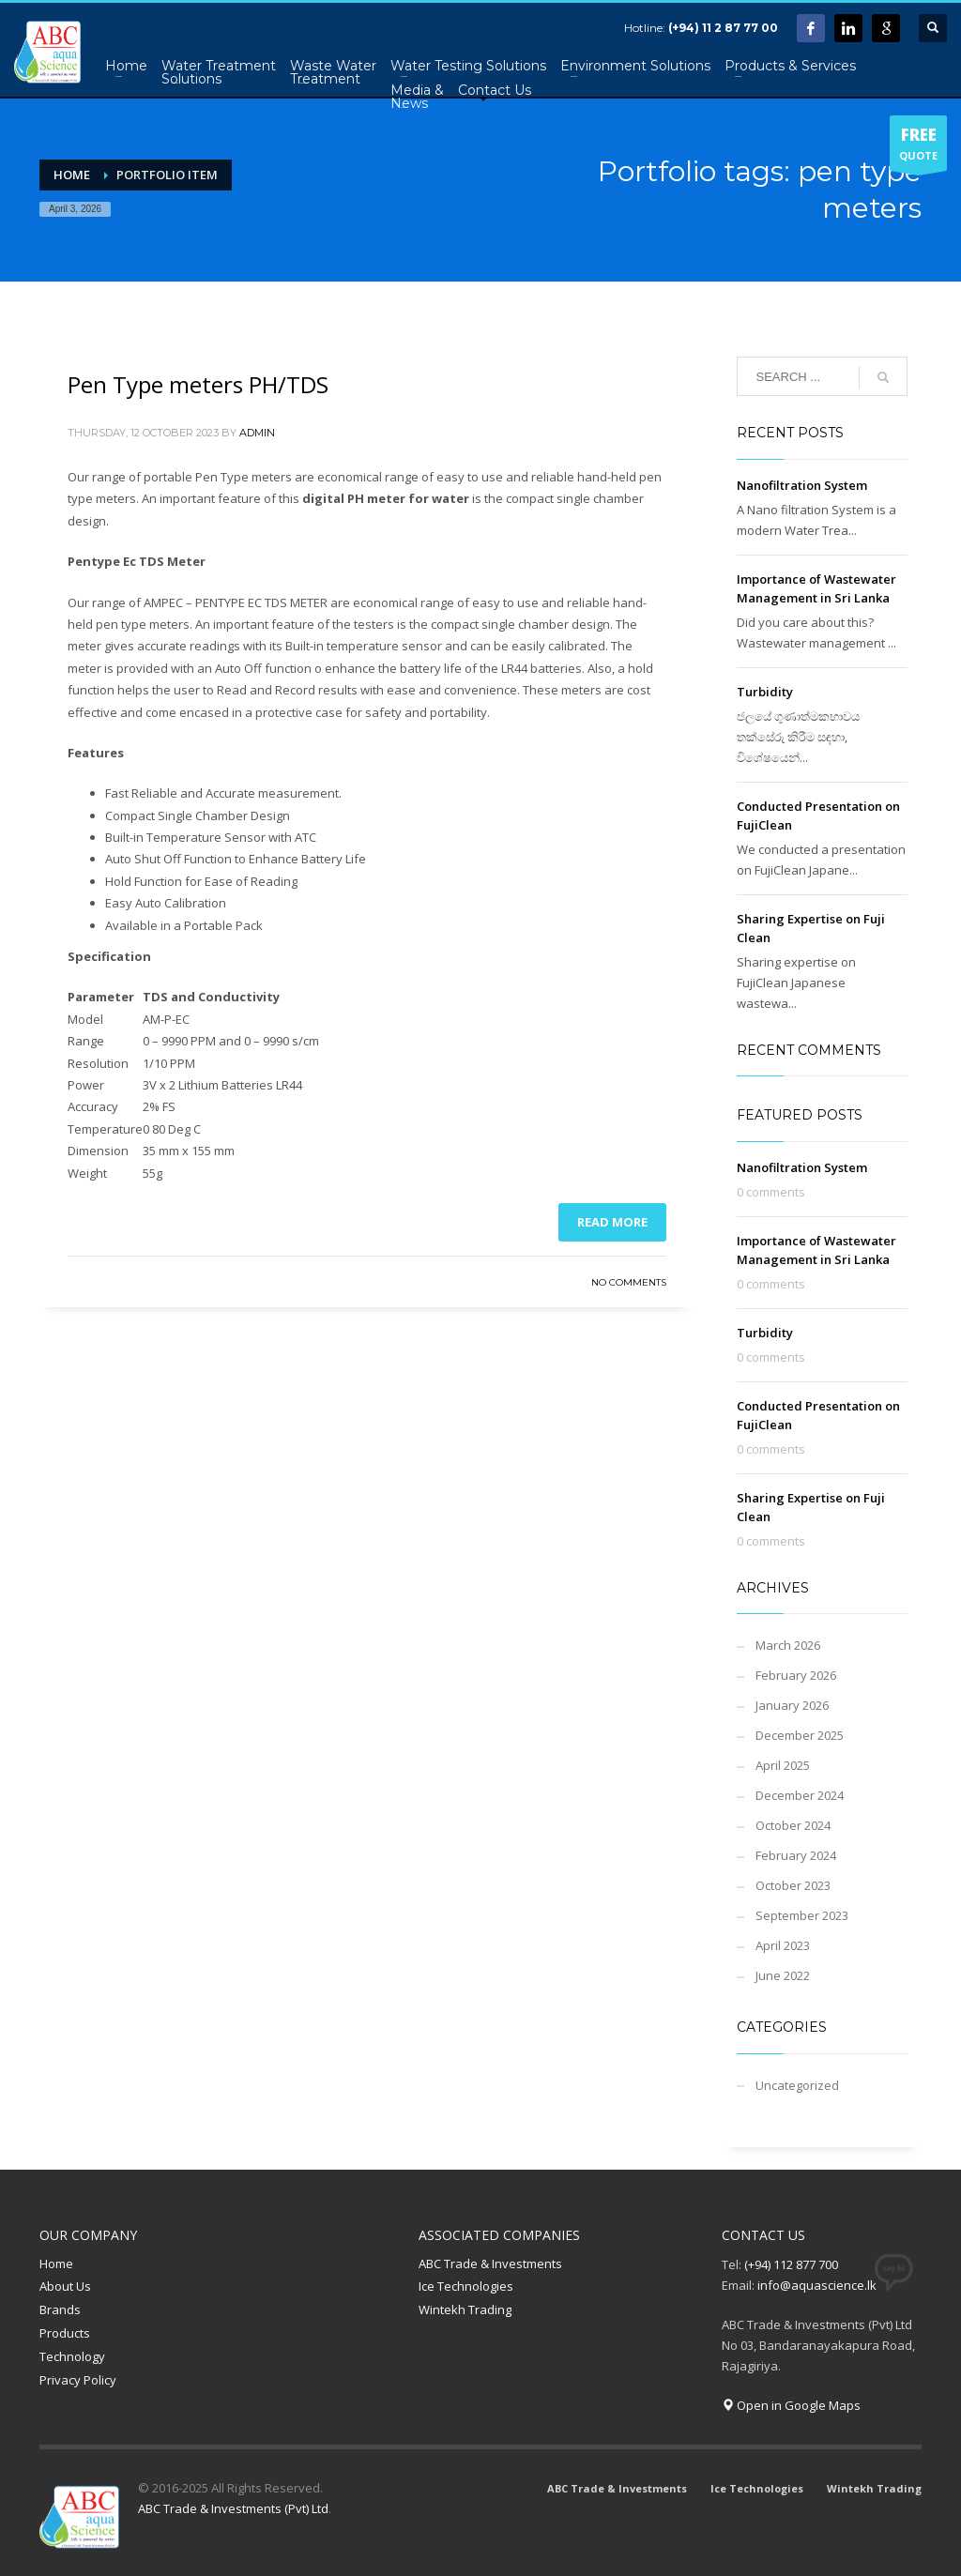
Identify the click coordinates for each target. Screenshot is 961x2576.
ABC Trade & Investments (490, 2263)
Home (56, 2263)
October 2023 (793, 1885)
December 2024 (799, 1795)
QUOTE (918, 147)
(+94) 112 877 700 (791, 2264)
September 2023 (801, 1915)
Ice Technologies (466, 2286)
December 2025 (799, 1735)
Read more (612, 1221)
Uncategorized (797, 2085)
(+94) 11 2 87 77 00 (723, 28)
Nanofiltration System (802, 485)
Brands (60, 2309)
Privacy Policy (77, 2379)
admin (257, 432)
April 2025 (782, 1765)
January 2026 (792, 1705)
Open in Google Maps (791, 2405)
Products (64, 2332)
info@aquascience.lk (817, 2285)
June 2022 (782, 1975)
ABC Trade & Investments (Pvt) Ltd (233, 2508)
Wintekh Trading (465, 2309)
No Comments (628, 1282)
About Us (65, 2286)
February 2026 (795, 1675)
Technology (72, 2356)
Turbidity (765, 691)
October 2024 (793, 1825)
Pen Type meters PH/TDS (198, 384)
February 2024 (795, 1855)
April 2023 (782, 1945)
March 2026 (787, 1645)
